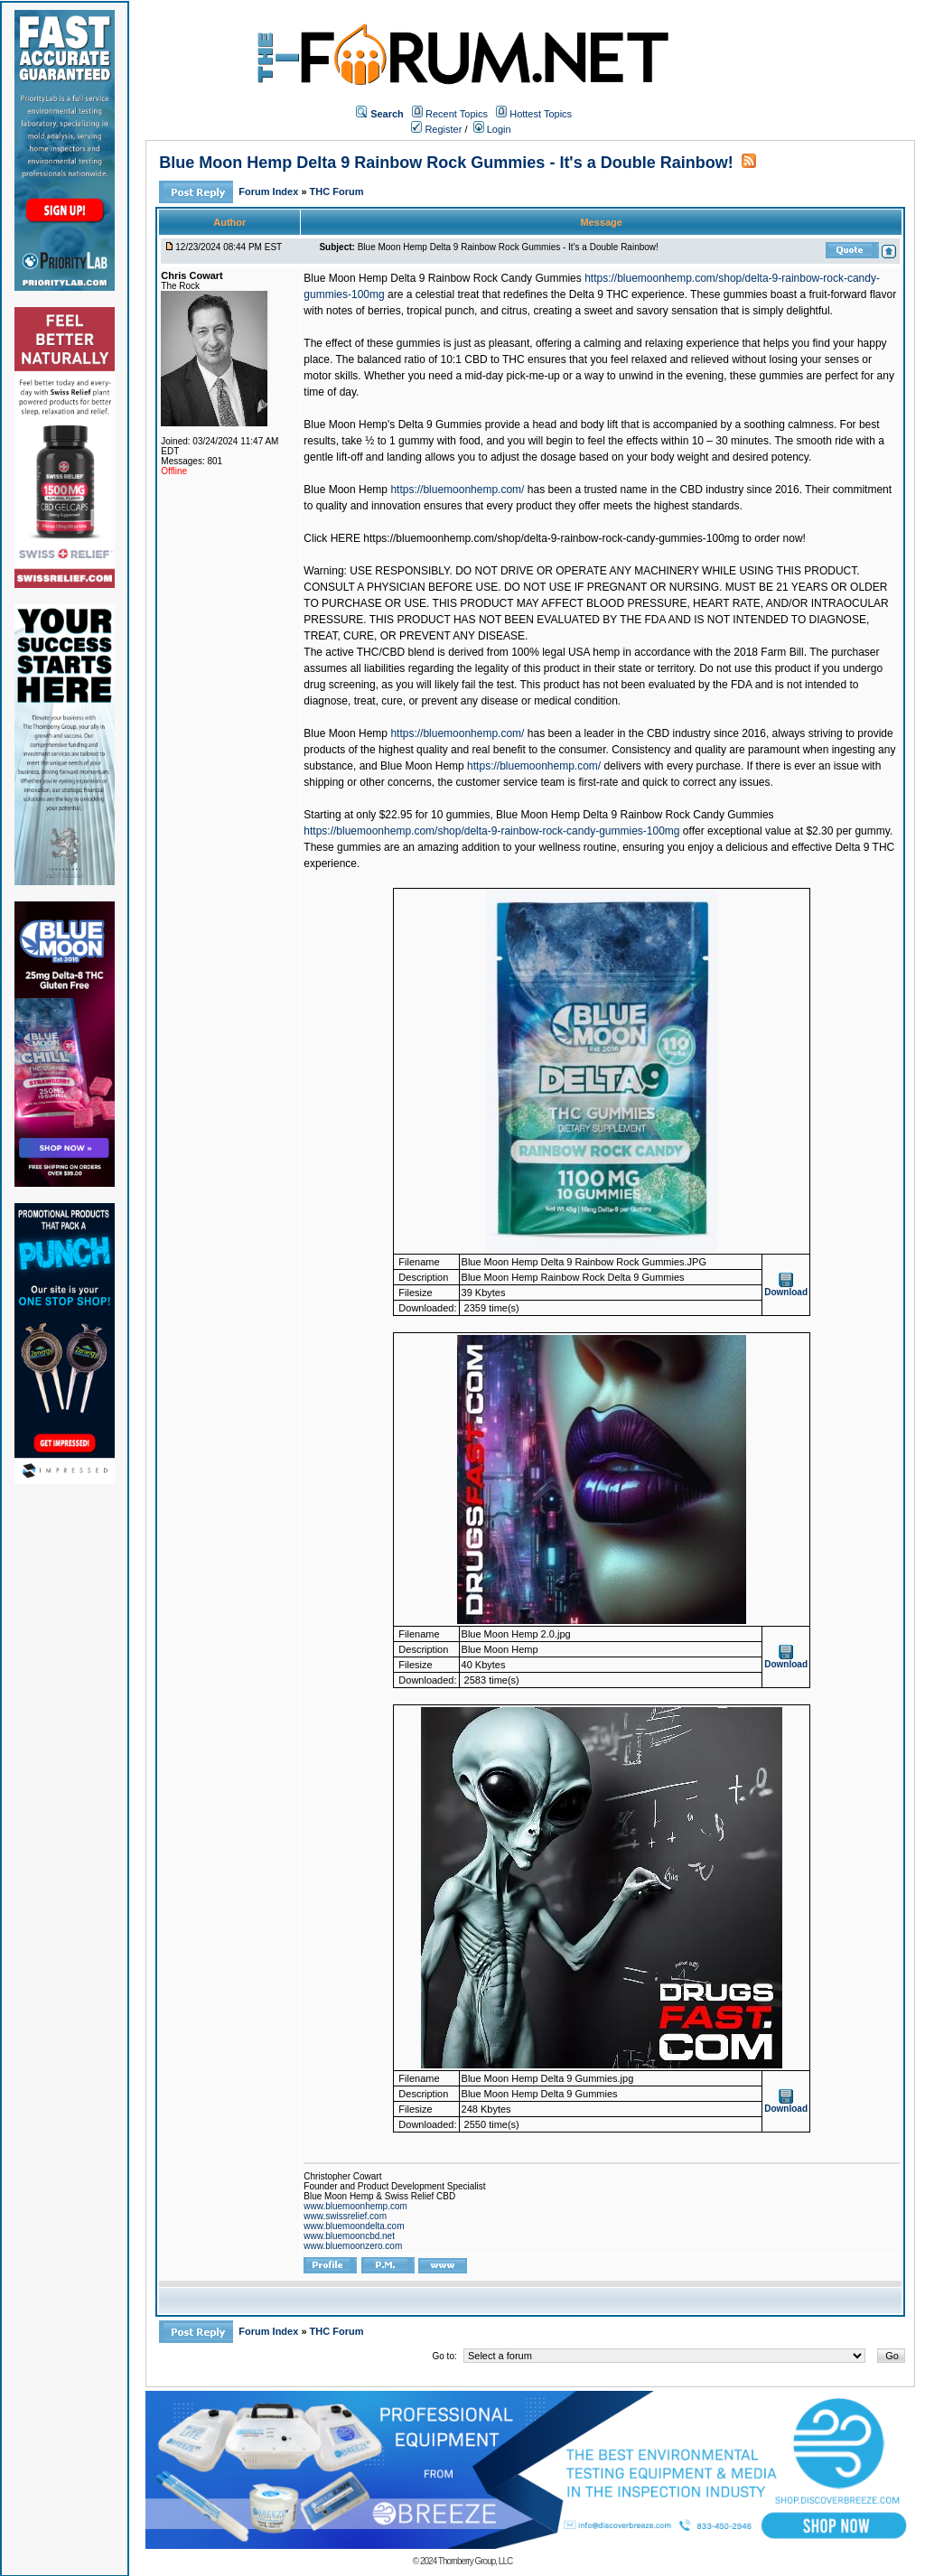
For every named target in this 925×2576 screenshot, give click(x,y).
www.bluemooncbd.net (349, 2236)
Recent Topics (456, 113)
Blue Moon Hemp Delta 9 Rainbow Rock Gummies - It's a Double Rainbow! (446, 163)
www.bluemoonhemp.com (355, 2206)
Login (492, 129)
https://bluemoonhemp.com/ (457, 489)
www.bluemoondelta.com (354, 2226)
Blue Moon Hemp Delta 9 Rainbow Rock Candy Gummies (442, 278)
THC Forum (337, 191)
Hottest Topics (540, 113)
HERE (347, 538)
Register (436, 129)
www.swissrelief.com (345, 2216)
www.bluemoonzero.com (353, 2246)
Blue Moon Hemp (346, 489)
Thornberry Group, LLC (475, 2561)
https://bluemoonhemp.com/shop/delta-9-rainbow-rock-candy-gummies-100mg (491, 831)
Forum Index (269, 191)
